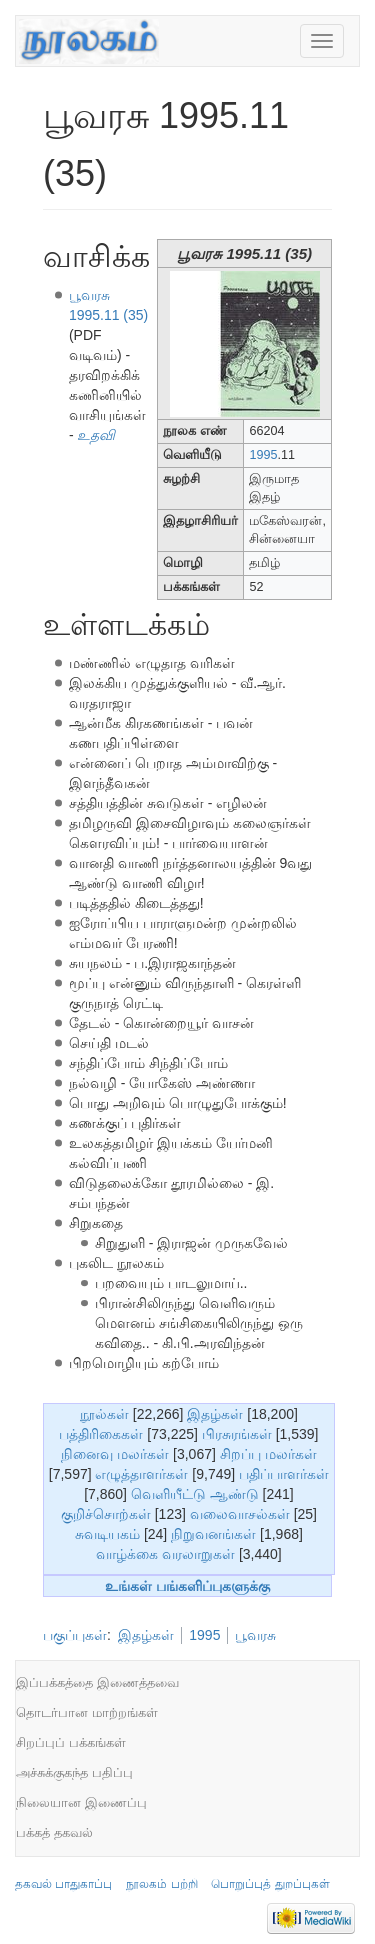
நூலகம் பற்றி (161, 1884)
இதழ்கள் (215, 1414)
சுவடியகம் (107, 1534)
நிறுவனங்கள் (213, 1534)
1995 (263, 455)
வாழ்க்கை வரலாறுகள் (165, 1554)
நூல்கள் (104, 1414)
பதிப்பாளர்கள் (284, 1474)
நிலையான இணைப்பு (81, 1802)
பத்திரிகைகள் (101, 1434)
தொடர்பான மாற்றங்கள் (87, 1712)
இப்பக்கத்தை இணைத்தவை (97, 1682)
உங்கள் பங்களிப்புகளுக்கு (187, 1586)
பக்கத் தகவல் (54, 1832)
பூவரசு (255, 1635)
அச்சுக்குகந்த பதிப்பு (74, 1772)
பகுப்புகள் (75, 1635)
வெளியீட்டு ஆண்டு (195, 1494)
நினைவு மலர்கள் (115, 1454)
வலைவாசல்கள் (240, 1514)
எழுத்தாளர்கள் (141, 1474)
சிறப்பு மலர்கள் (268, 1454)
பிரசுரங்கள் (237, 1434)
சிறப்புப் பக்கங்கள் (71, 1742)
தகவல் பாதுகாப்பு (63, 1884)
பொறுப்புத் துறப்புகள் (270, 1884)
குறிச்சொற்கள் (106, 1514)
